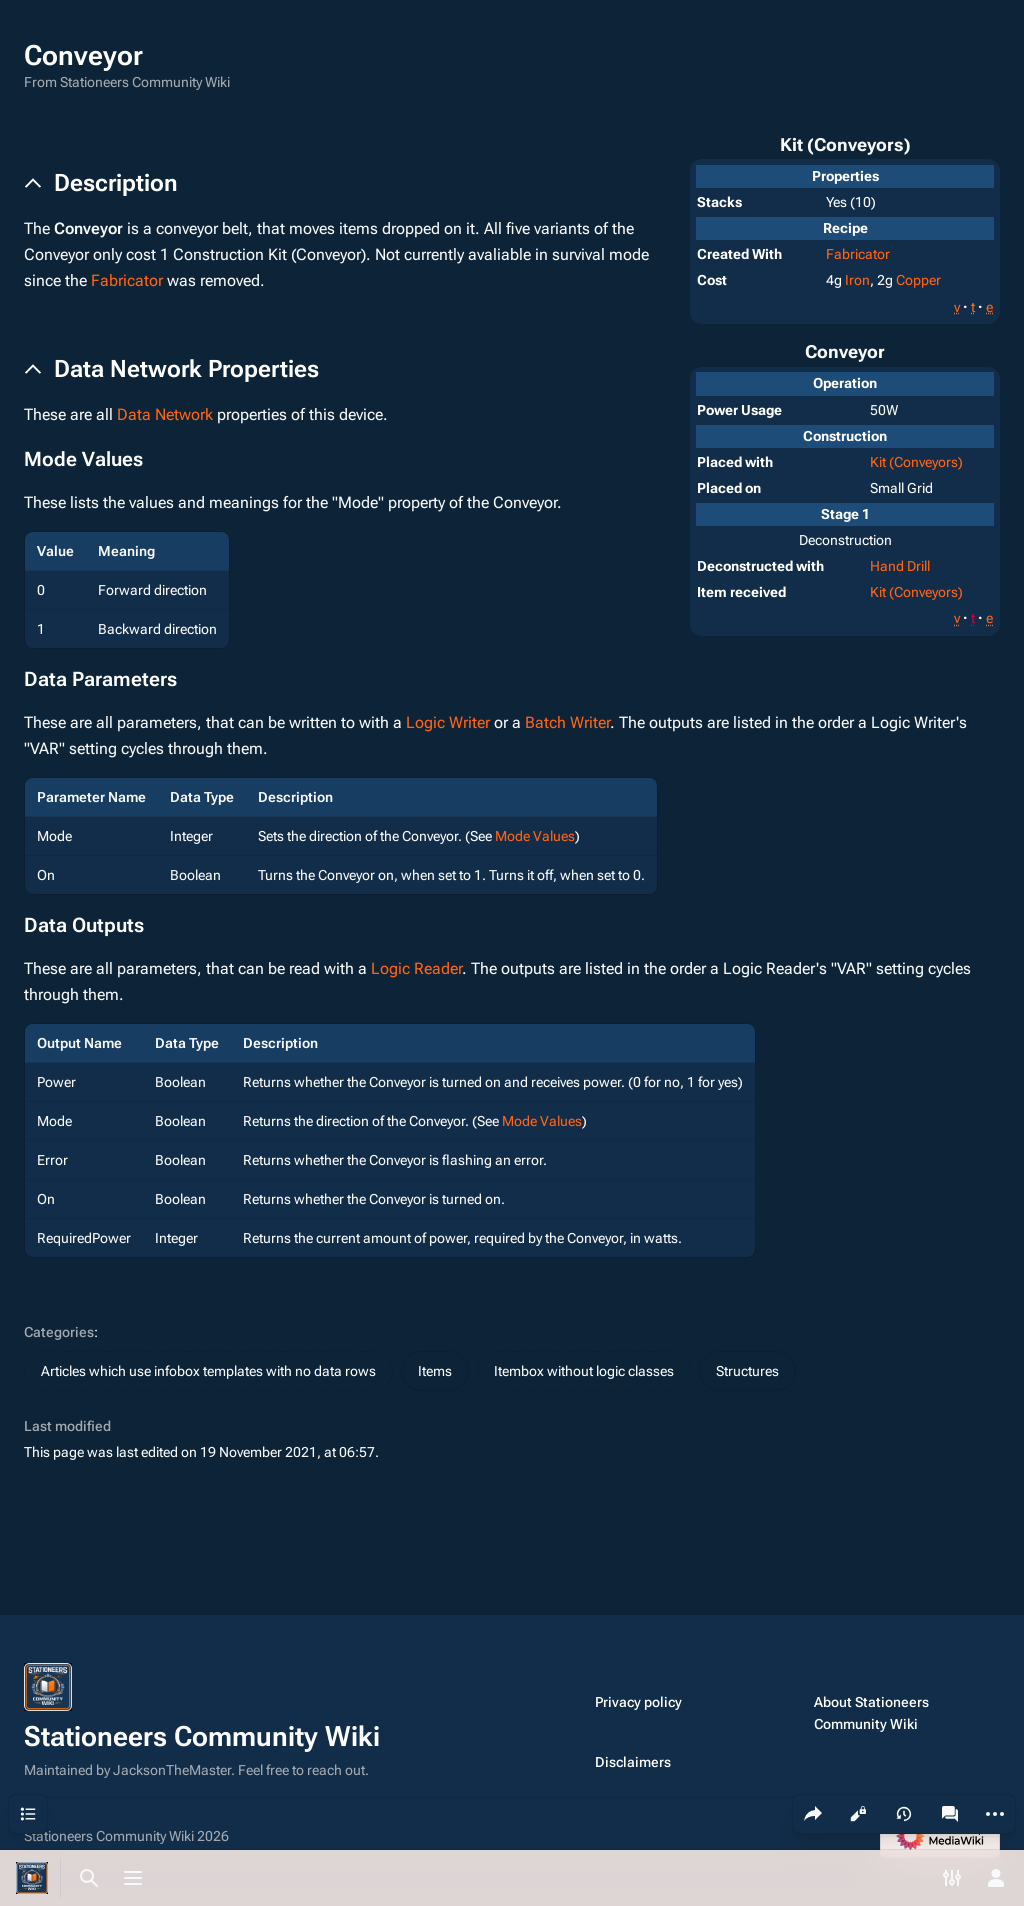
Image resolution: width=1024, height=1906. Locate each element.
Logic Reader (416, 968)
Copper (918, 280)
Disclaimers (633, 1762)
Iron (857, 280)
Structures (747, 1371)
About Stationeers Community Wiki (871, 1713)
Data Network (165, 414)
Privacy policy (638, 1702)
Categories (59, 1332)
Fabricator (858, 254)
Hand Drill (900, 566)
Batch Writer (567, 722)
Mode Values (535, 836)
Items (435, 1371)
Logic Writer (448, 722)
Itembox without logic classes (584, 1371)
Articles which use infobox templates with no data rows (208, 1371)
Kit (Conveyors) (916, 462)
